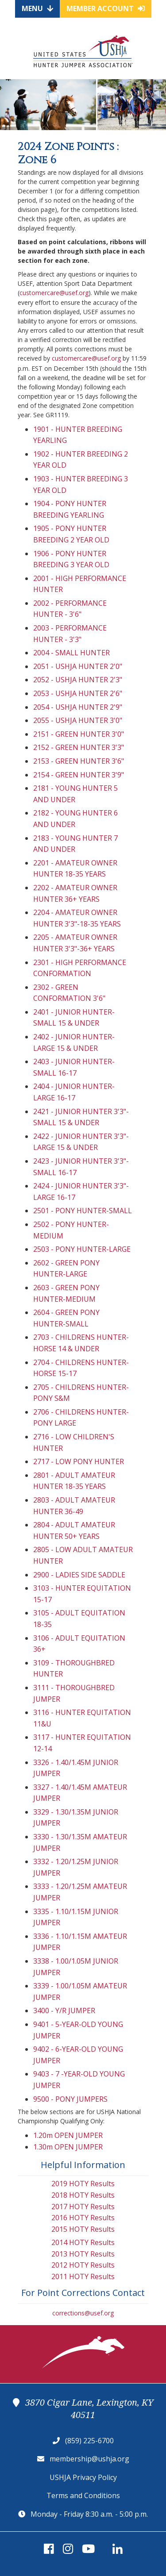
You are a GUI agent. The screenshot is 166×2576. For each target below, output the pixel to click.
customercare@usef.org (54, 292)
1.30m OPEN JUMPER (68, 2147)
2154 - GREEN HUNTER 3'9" (78, 775)
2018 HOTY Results (83, 2195)
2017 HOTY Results (83, 2206)
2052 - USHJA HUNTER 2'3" (77, 679)
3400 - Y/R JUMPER (64, 2010)
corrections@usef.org (83, 2313)
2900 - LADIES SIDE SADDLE (79, 1575)
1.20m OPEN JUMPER (68, 2135)
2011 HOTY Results (83, 2276)
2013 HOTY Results (83, 2254)
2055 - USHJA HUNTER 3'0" (77, 720)
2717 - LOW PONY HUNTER (78, 1461)
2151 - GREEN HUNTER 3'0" (78, 734)
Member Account (105, 8)
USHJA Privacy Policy (83, 2477)
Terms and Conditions (83, 2495)
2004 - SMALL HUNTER (71, 652)
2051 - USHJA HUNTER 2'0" (77, 666)
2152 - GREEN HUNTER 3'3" (78, 747)
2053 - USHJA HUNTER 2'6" (77, 693)
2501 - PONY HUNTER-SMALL (82, 1210)
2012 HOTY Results (83, 2265)
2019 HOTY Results (83, 2183)
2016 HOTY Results (83, 2217)
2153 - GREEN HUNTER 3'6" (78, 761)
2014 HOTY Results (83, 2242)
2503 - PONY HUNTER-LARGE (82, 1249)
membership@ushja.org (89, 2459)
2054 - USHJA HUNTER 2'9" (77, 707)
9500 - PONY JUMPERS (70, 2099)
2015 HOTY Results (83, 2229)
